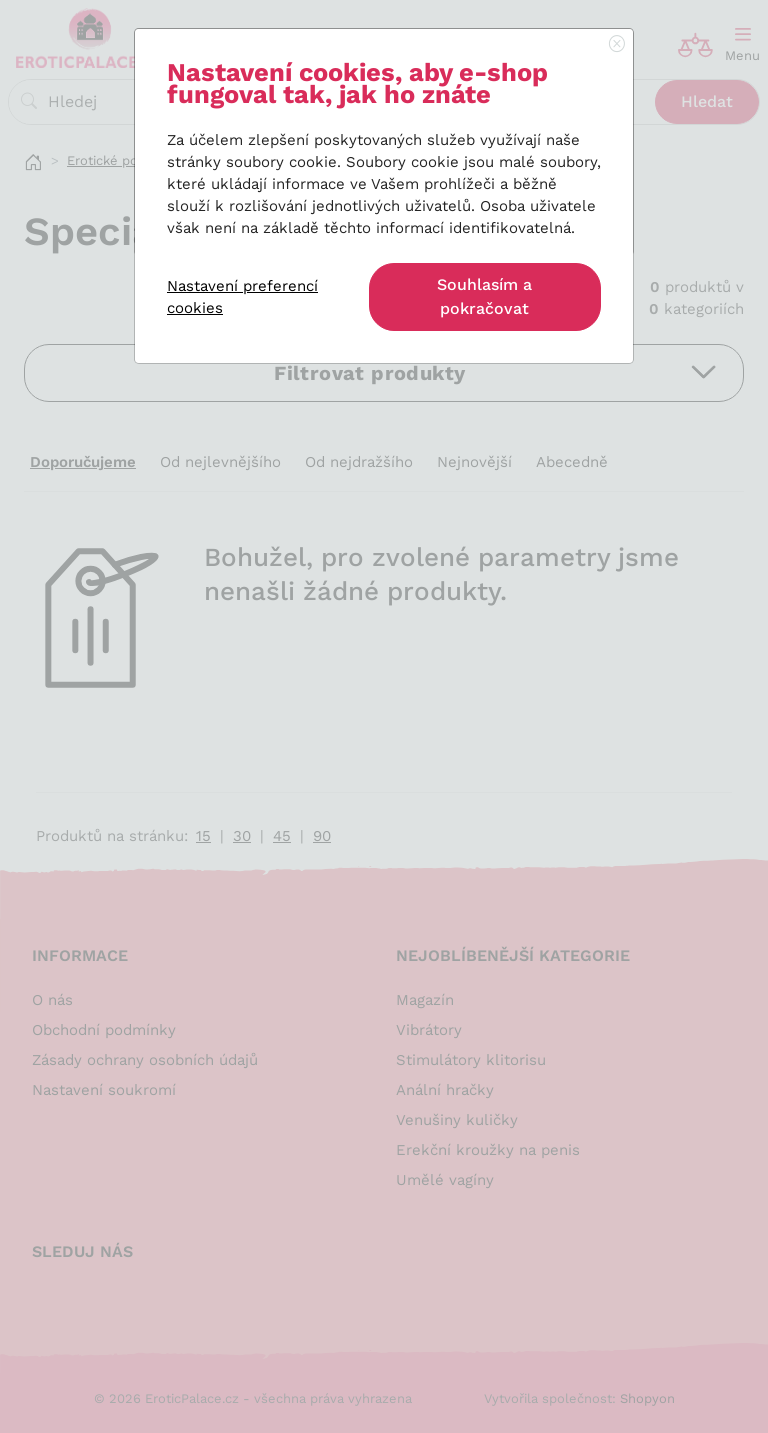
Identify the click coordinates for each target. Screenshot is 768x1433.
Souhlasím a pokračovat (484, 296)
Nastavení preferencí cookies (242, 297)
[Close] (617, 45)
